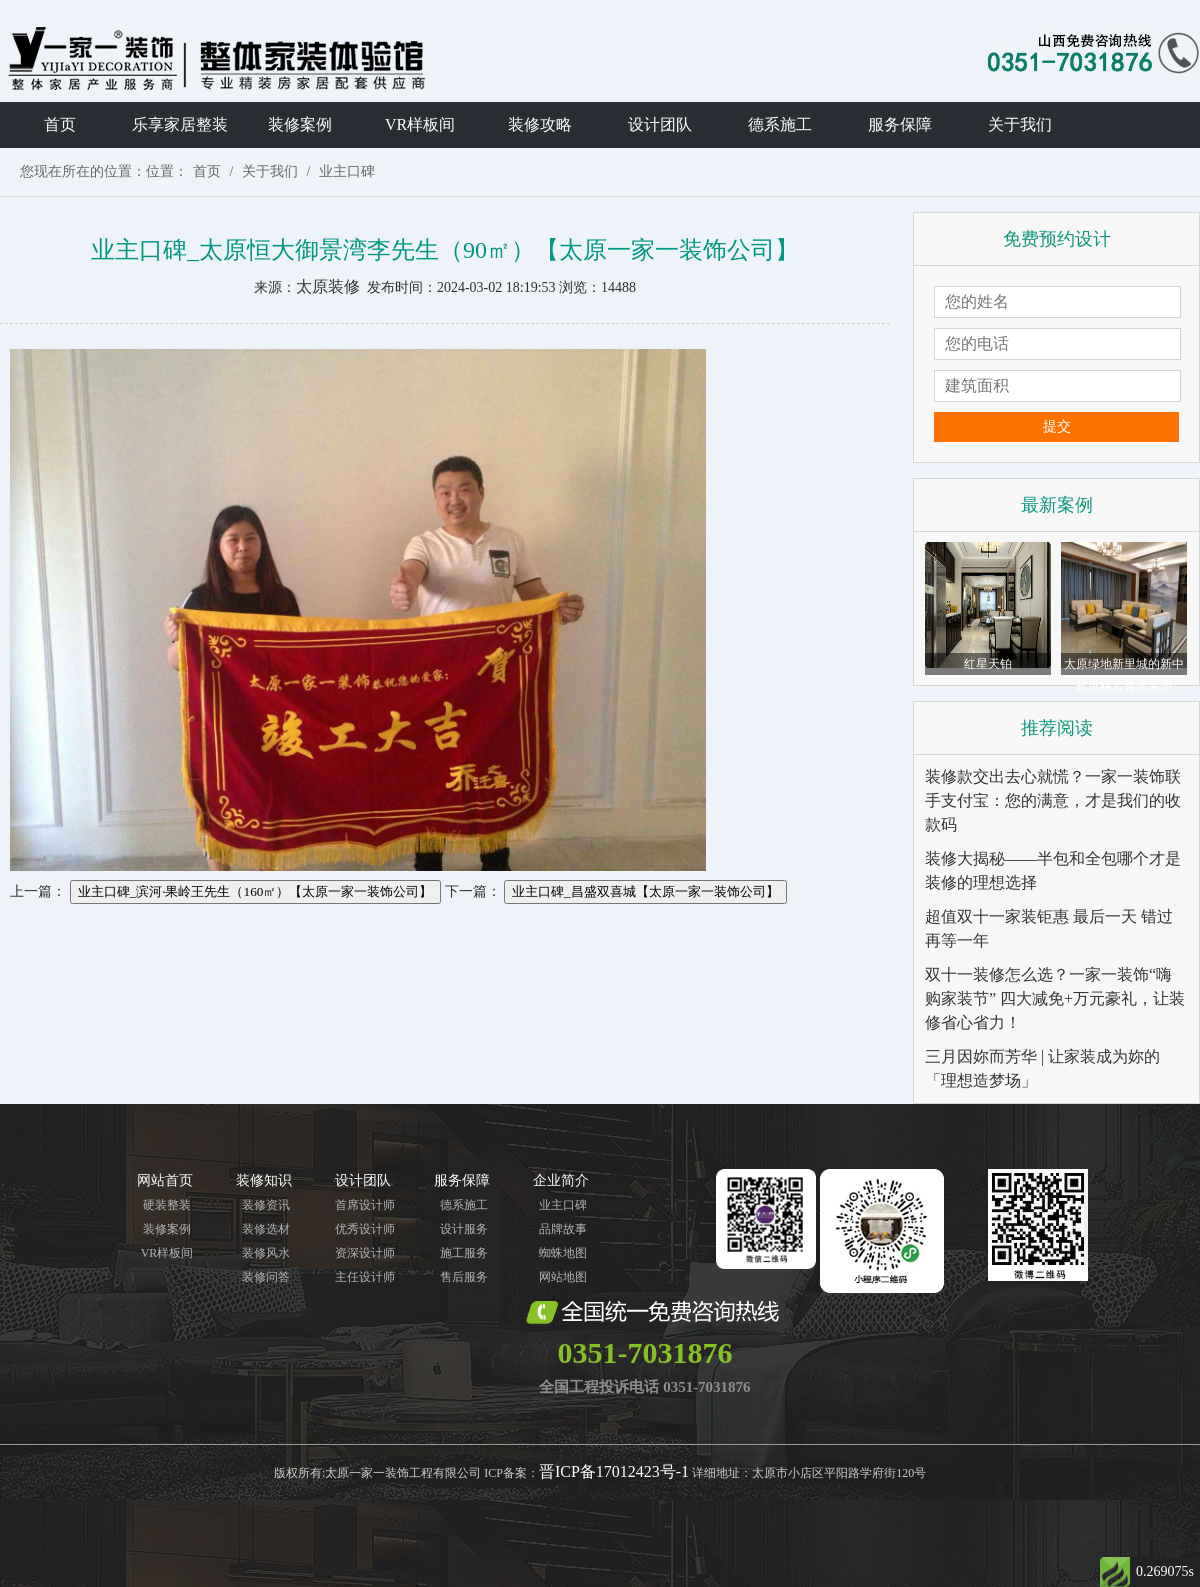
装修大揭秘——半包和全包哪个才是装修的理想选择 (1053, 870)
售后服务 (464, 1277)
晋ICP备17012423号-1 (614, 1471)
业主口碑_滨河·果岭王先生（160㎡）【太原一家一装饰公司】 (255, 891)
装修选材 (266, 1229)
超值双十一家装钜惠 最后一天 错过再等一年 (1049, 928)
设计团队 (660, 124)
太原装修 (328, 286)
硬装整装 (167, 1205)
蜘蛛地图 (563, 1253)
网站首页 (165, 1180)
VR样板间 (420, 124)
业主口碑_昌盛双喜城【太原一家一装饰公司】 (645, 891)
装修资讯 (266, 1205)
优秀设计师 (365, 1229)
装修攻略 (540, 124)
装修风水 (266, 1253)
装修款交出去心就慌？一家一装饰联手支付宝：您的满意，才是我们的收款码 (1053, 800)
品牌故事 (563, 1229)
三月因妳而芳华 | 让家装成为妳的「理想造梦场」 (1042, 1068)
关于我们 (1020, 124)
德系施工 (780, 124)
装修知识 (264, 1180)
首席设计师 (365, 1205)
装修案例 (300, 124)
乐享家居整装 (180, 124)
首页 (60, 124)
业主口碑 (347, 171)
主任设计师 (365, 1277)
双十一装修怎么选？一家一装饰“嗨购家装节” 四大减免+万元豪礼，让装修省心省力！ (1055, 998)
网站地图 (563, 1277)
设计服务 (464, 1229)
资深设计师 (365, 1253)
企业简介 (561, 1180)
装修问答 (266, 1277)
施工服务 (464, 1253)
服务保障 (900, 124)
